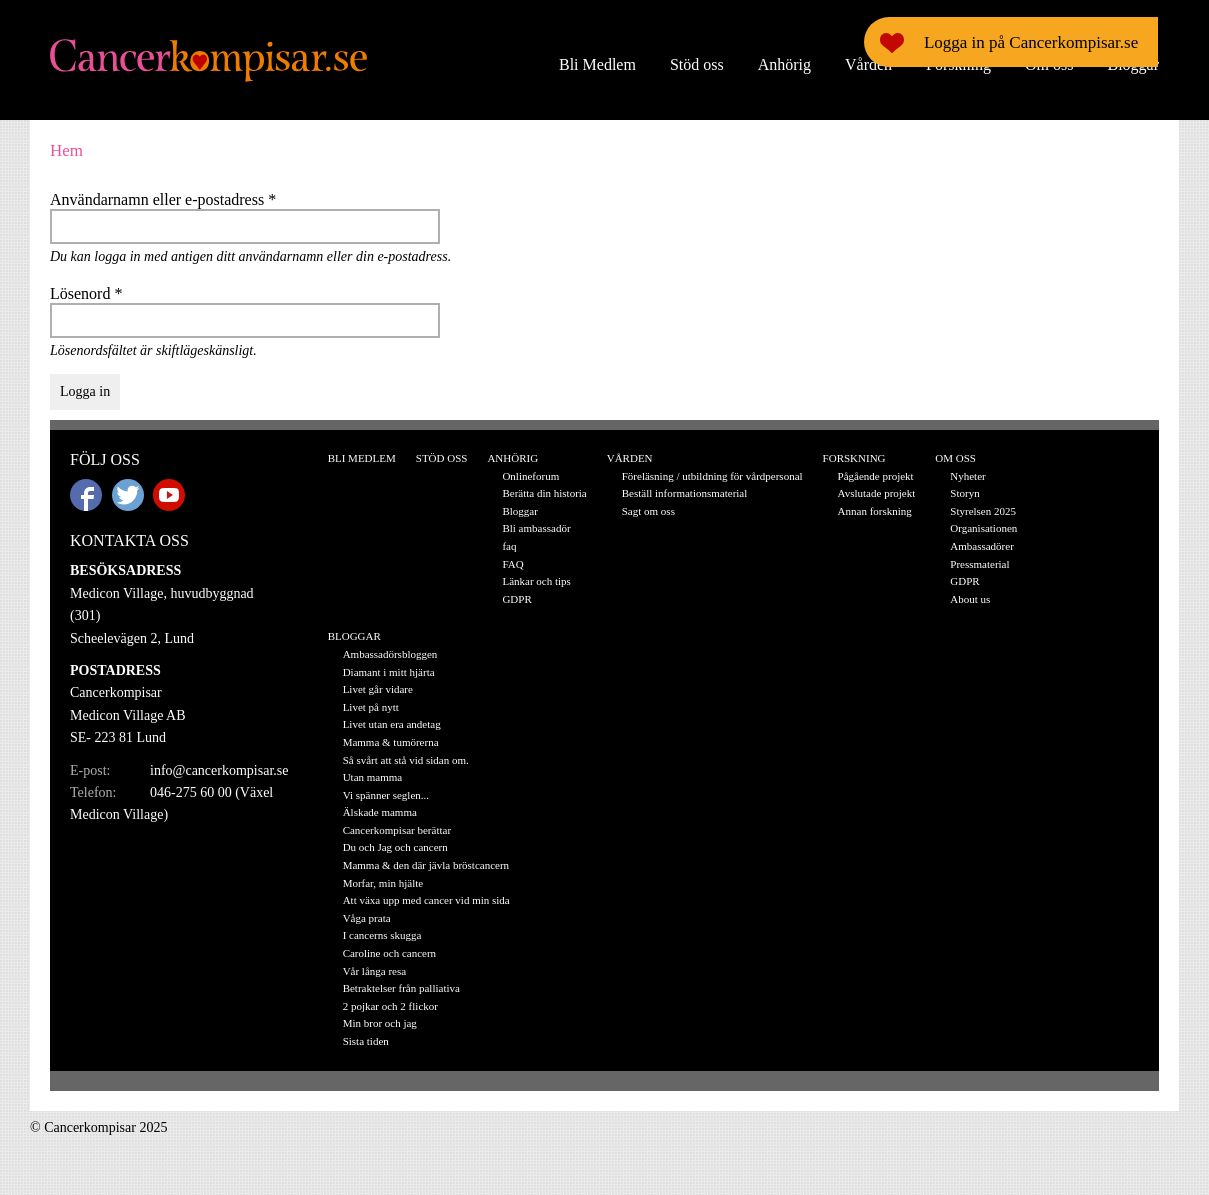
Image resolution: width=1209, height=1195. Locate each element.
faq (509, 546)
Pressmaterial (979, 564)
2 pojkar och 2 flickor (390, 1006)
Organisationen (983, 528)
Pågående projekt (876, 476)
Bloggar (1133, 64)
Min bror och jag (380, 1023)
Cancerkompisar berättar (397, 830)
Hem (66, 150)
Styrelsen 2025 (983, 511)
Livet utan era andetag (392, 724)
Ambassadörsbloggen (390, 654)
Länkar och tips (536, 581)
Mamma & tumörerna (391, 742)
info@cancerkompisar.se (219, 770)
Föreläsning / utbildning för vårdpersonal (712, 476)
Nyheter (967, 476)
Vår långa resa (375, 971)
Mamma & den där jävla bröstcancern (426, 865)
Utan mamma (373, 777)
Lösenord (86, 293)
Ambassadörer (982, 546)
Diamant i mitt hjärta (389, 672)
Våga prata (367, 918)
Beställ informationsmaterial (685, 493)
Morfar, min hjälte (383, 883)
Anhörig (784, 64)
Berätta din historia (544, 493)
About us (970, 599)
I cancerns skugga (382, 935)
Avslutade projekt (877, 493)
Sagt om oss (648, 511)
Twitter (128, 495)
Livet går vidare (378, 689)
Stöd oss (697, 64)
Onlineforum (530, 476)
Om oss (1049, 64)
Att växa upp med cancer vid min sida (426, 900)
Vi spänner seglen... (386, 795)
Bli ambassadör (536, 528)
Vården (868, 64)
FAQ (512, 564)
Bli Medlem (597, 64)
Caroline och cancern (389, 953)
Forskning (958, 64)
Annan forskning (875, 511)
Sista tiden (366, 1041)
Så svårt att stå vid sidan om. (406, 760)
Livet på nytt (371, 707)
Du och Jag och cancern (395, 847)
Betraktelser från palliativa (401, 988)
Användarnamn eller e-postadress (163, 199)
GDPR (516, 599)
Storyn (964, 493)
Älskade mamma (380, 812)
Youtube (169, 495)
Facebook (86, 495)
